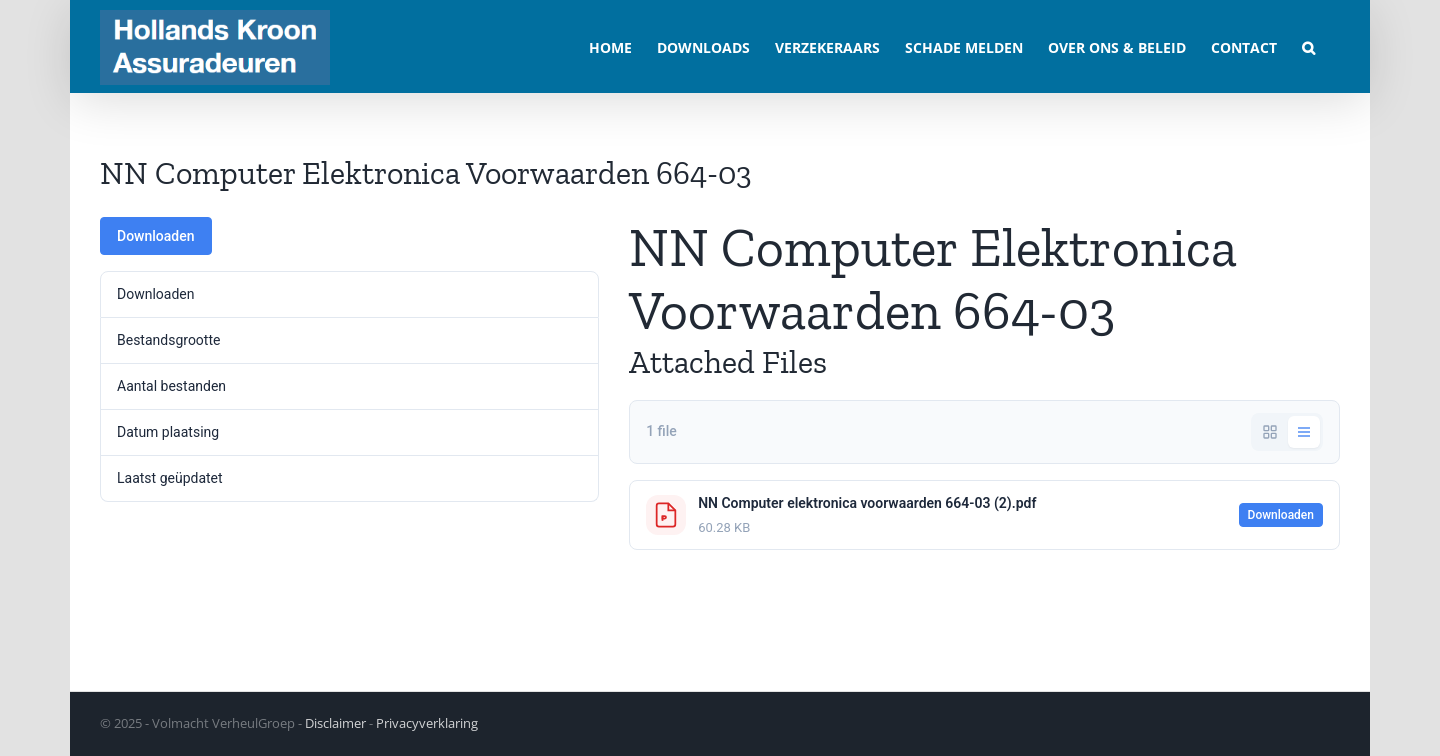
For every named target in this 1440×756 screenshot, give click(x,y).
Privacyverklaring (427, 723)
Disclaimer (335, 723)
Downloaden (156, 236)
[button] (1308, 46)
